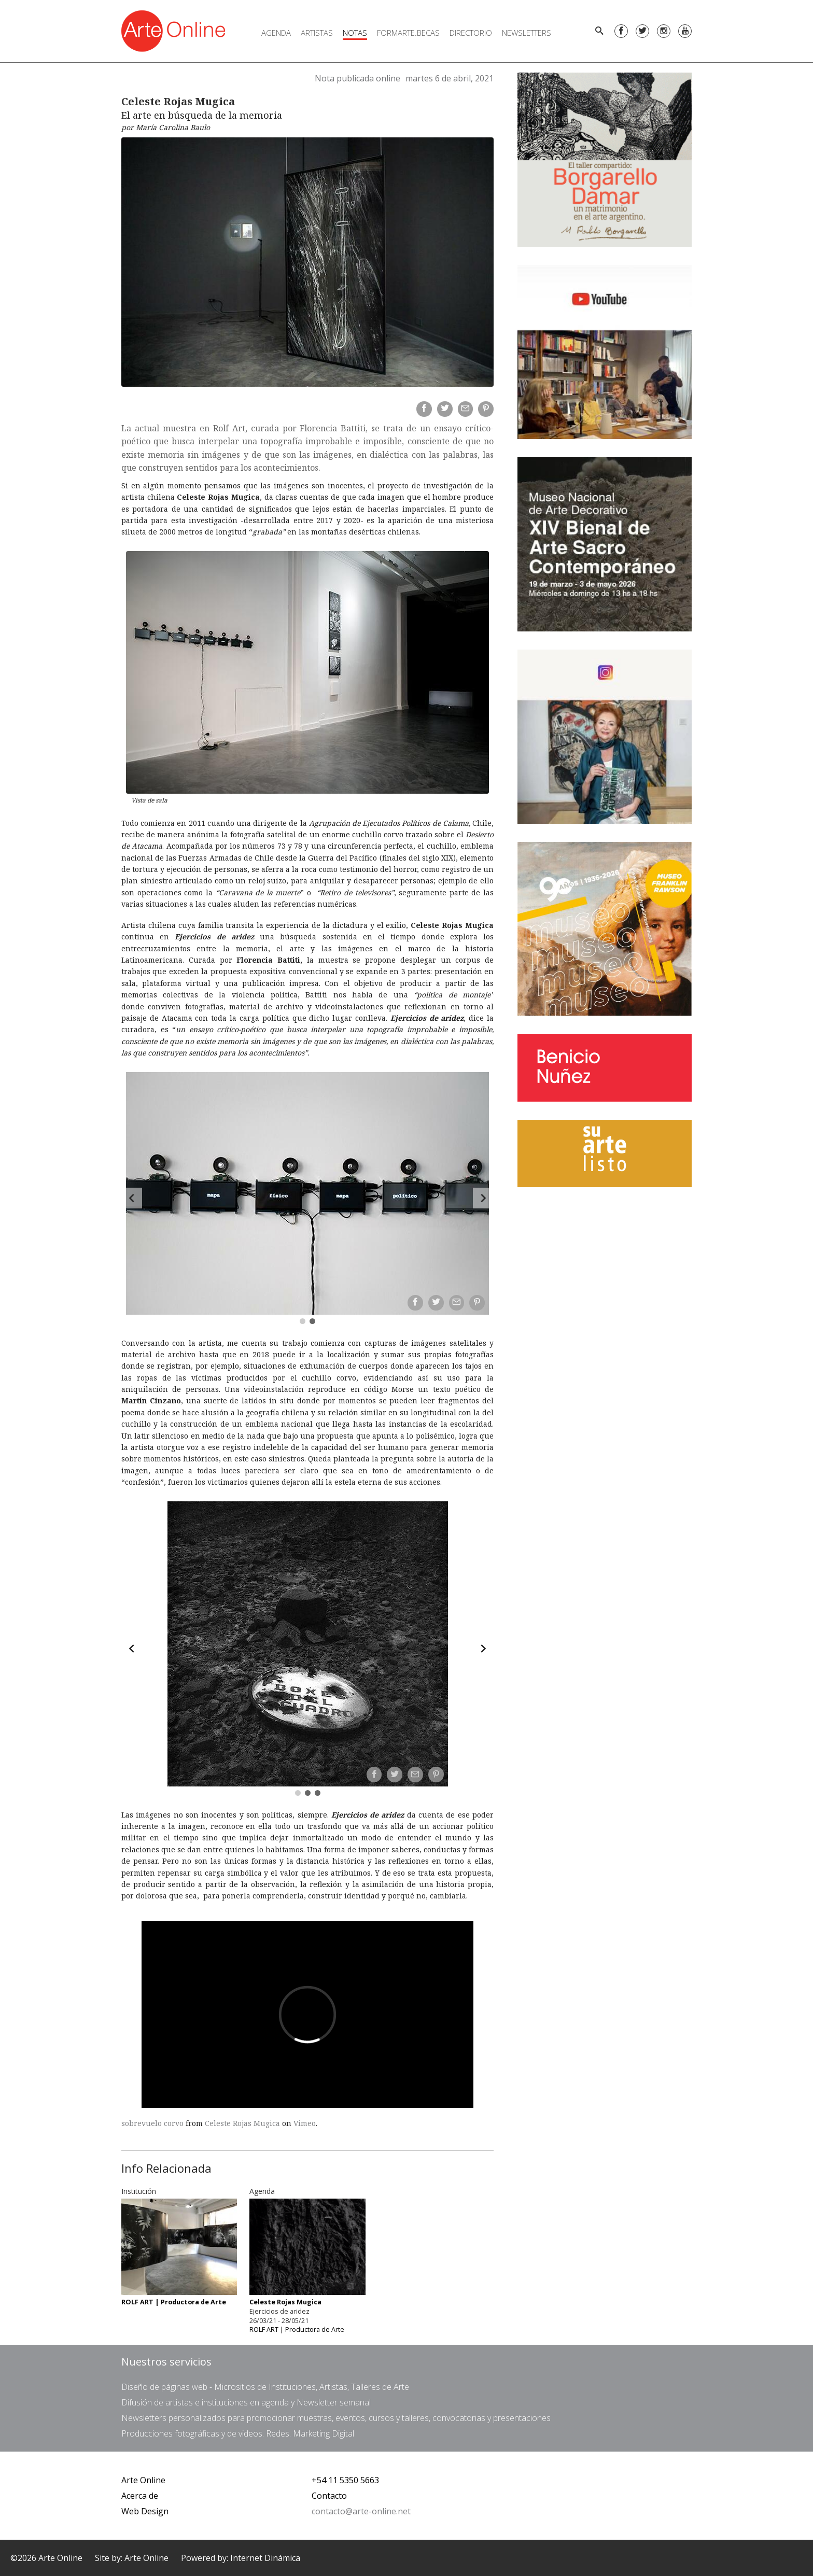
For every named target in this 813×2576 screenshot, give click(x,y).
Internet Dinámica (265, 2558)
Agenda (276, 32)
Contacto (329, 2495)
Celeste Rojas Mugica (242, 2123)
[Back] (131, 1198)
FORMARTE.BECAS (408, 32)
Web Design (145, 2511)
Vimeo (304, 2123)
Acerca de (139, 2495)
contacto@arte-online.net (361, 2511)
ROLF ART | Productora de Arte (296, 2329)
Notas (355, 32)
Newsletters (526, 32)
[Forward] (483, 1198)
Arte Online (143, 2480)
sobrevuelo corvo (152, 2123)
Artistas (317, 32)
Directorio (471, 32)
